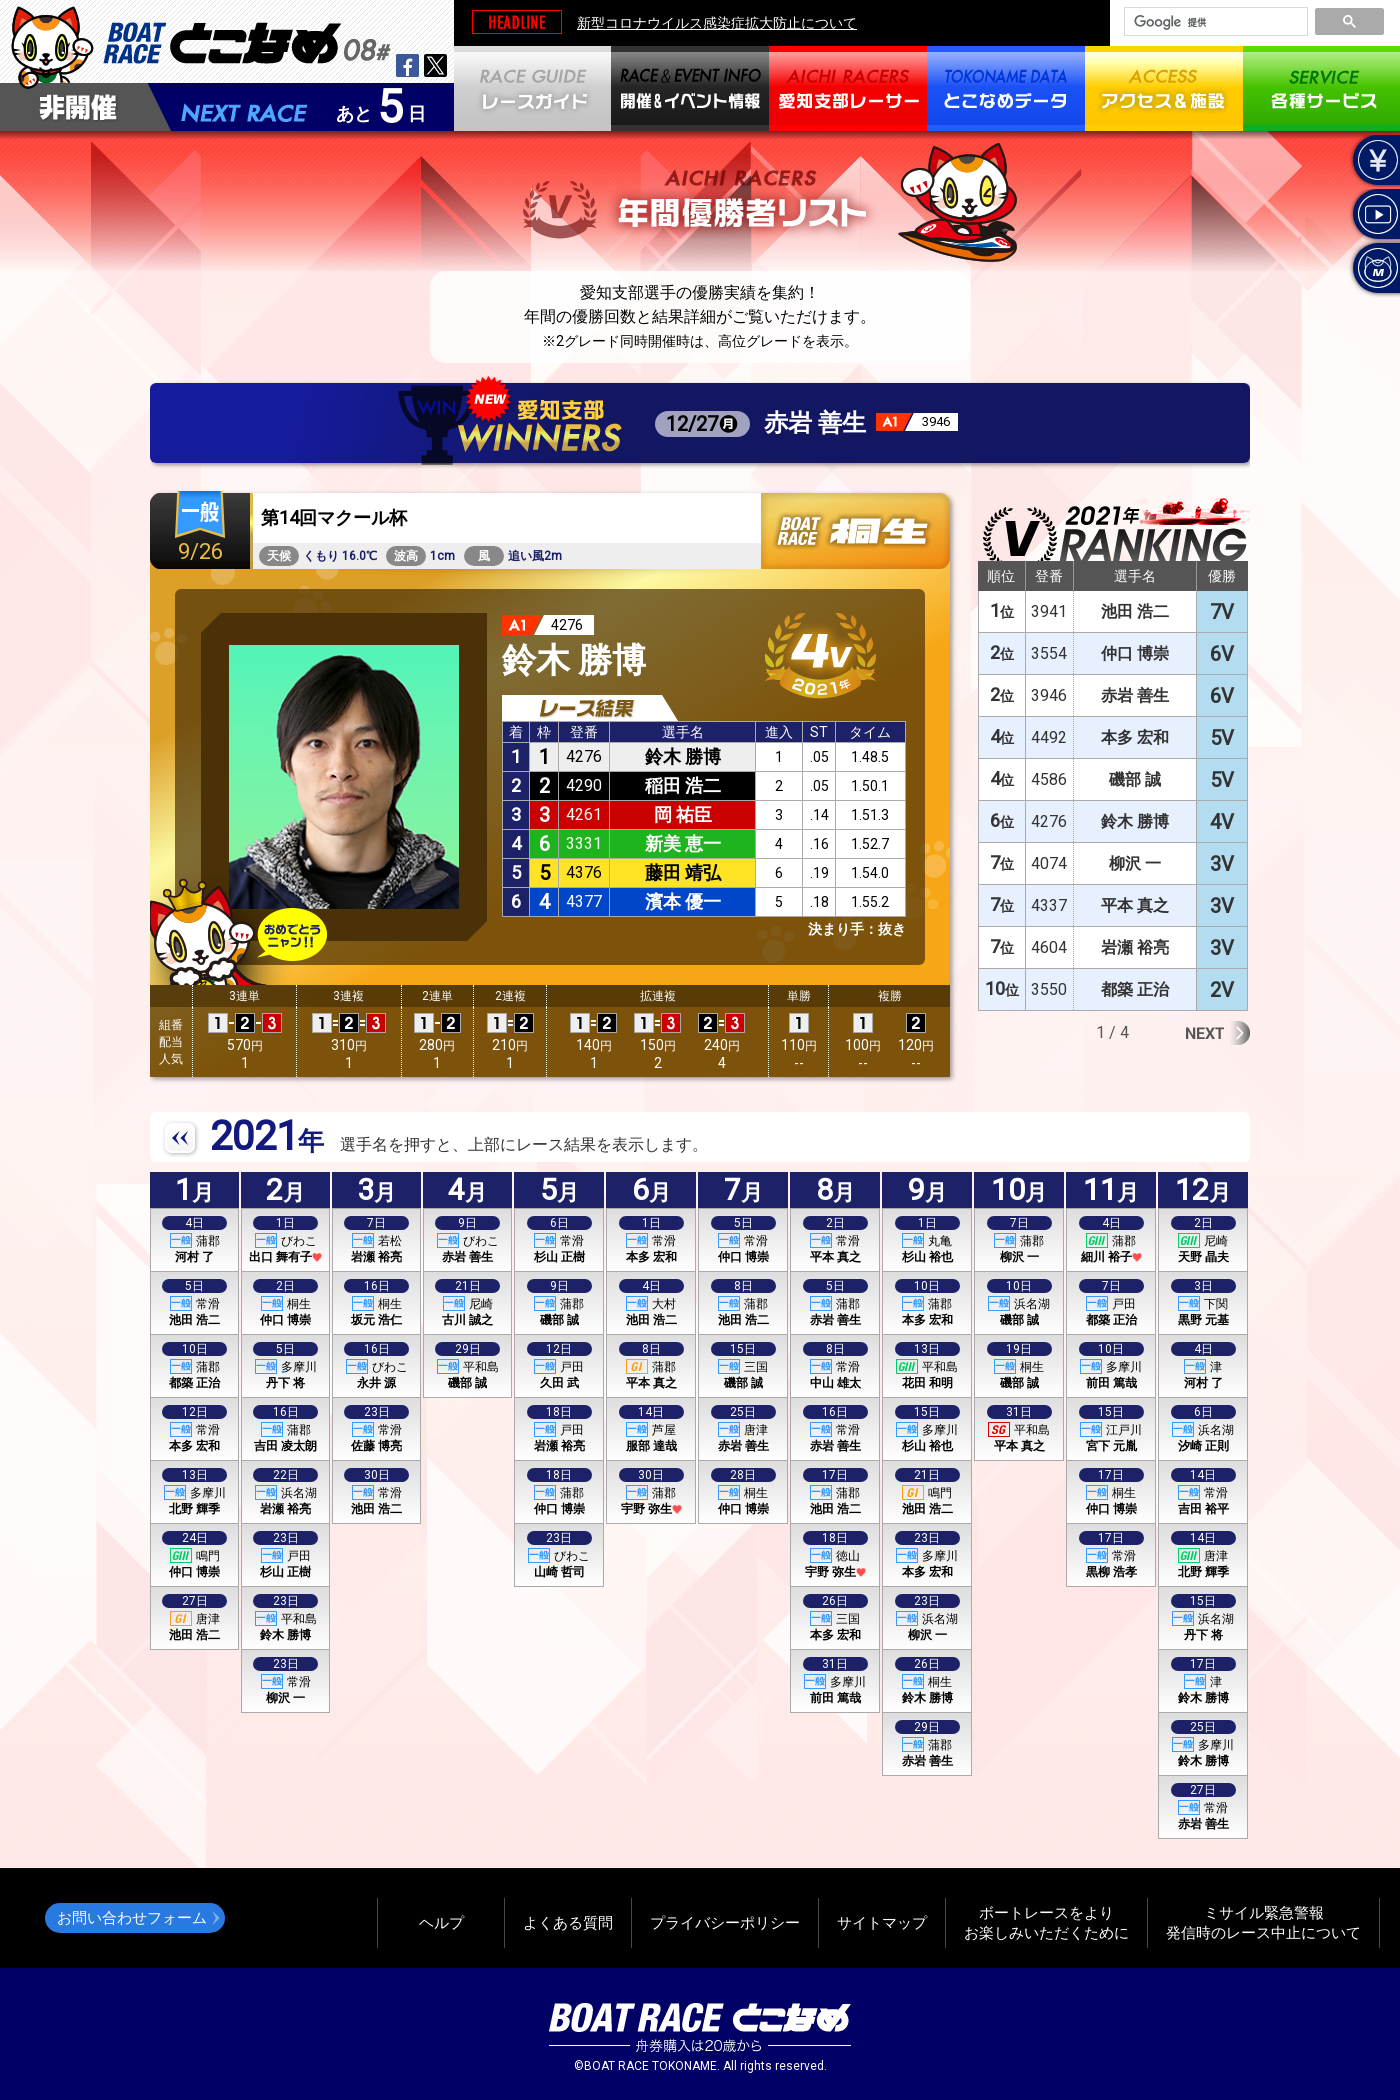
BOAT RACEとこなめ (247, 40)
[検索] (1214, 22)
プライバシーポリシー (725, 1922)
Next (1217, 1033)
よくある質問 (568, 1922)
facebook (407, 65)
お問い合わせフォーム (132, 1917)
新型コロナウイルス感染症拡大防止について (717, 23)
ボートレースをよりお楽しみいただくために (1046, 1922)
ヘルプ (441, 1922)
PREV (181, 1139)
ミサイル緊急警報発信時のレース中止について (1263, 1922)
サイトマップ (882, 1922)
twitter (435, 65)
